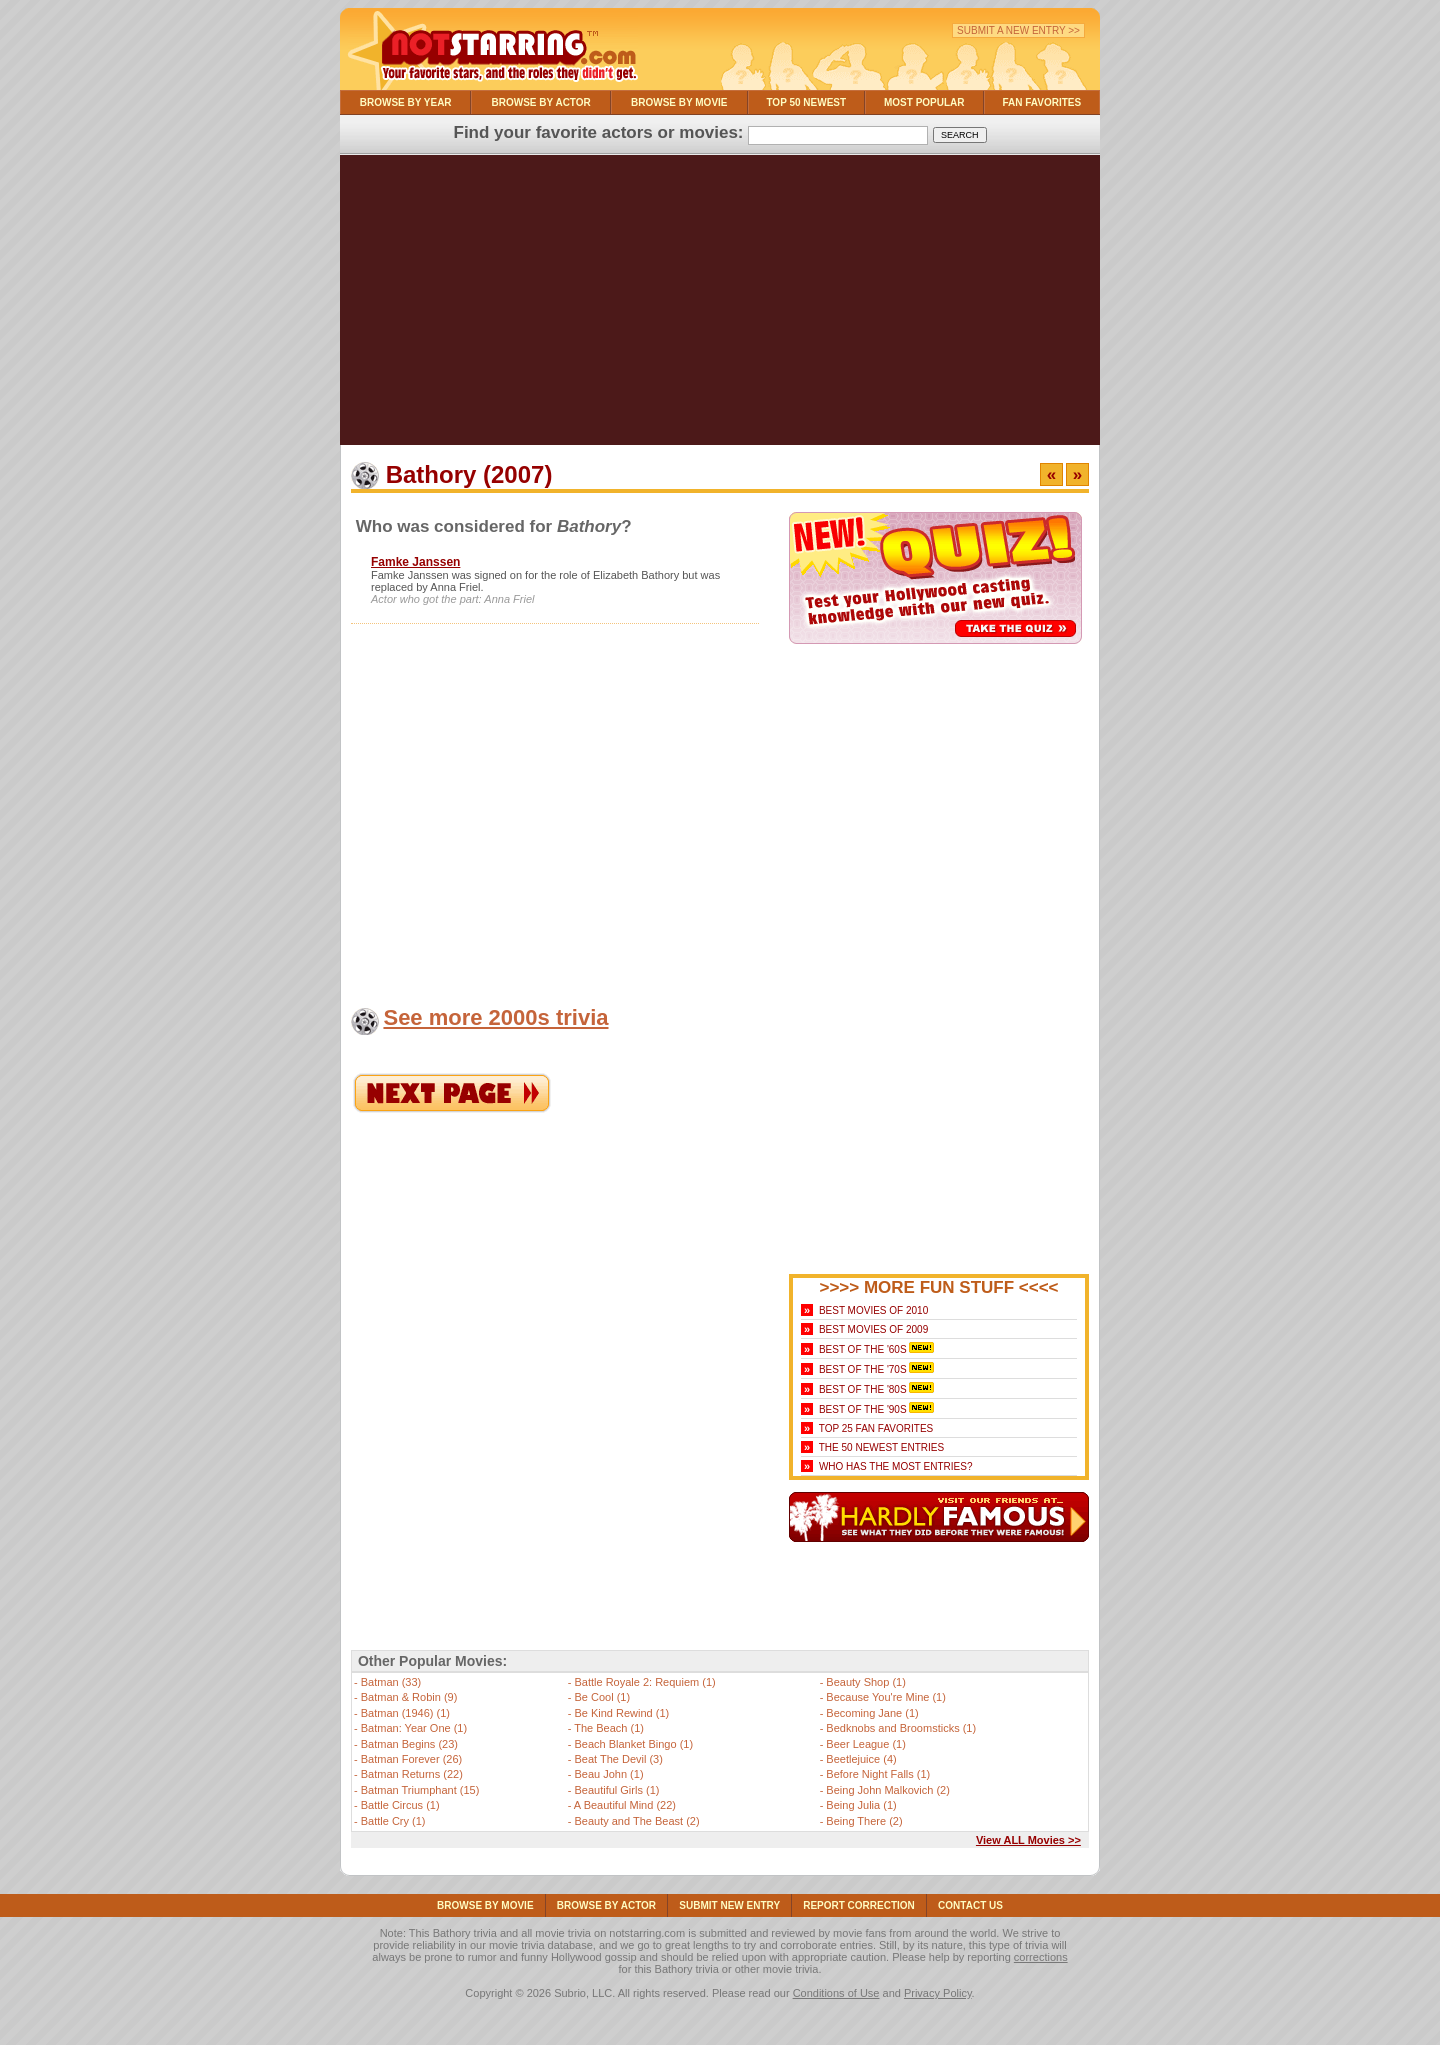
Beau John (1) (608, 1774)
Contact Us (970, 1905)
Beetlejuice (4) (861, 1759)
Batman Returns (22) (412, 1774)
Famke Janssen (415, 562)
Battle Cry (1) (393, 1821)
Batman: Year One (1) (414, 1728)
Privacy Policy (938, 1993)
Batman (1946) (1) (405, 1713)
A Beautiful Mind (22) (625, 1805)
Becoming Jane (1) (872, 1713)
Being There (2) (864, 1821)
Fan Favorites (1041, 102)
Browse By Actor (541, 102)
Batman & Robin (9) (409, 1697)
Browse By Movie (679, 102)
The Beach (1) (609, 1728)
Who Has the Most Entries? (896, 1466)
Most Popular (924, 102)
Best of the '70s (863, 1369)
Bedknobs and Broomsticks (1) (901, 1728)
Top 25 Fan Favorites (876, 1428)
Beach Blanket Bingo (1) (633, 1744)
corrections (1041, 1957)
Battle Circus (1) (400, 1805)
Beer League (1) (866, 1744)
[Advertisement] (720, 305)
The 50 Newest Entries (881, 1447)
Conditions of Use (836, 1993)
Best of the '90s (863, 1409)
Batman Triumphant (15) (420, 1790)
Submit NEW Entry (729, 1905)
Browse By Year (406, 102)
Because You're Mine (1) (886, 1697)
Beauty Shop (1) (866, 1682)
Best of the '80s (863, 1389)
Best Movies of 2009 (873, 1329)
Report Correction (859, 1905)
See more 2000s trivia (495, 1017)
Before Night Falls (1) (878, 1774)
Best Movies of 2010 (873, 1310)
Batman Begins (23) (409, 1744)
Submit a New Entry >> (1018, 30)
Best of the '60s (863, 1349)
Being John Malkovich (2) (888, 1790)
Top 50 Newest (806, 102)
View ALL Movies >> (1028, 1840)
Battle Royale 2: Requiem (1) (644, 1682)
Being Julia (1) (861, 1805)
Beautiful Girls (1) (616, 1790)
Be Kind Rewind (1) (621, 1713)
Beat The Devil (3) (618, 1759)
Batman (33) (391, 1682)
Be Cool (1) (602, 1697)
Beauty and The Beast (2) (636, 1821)
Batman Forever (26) (411, 1759)
